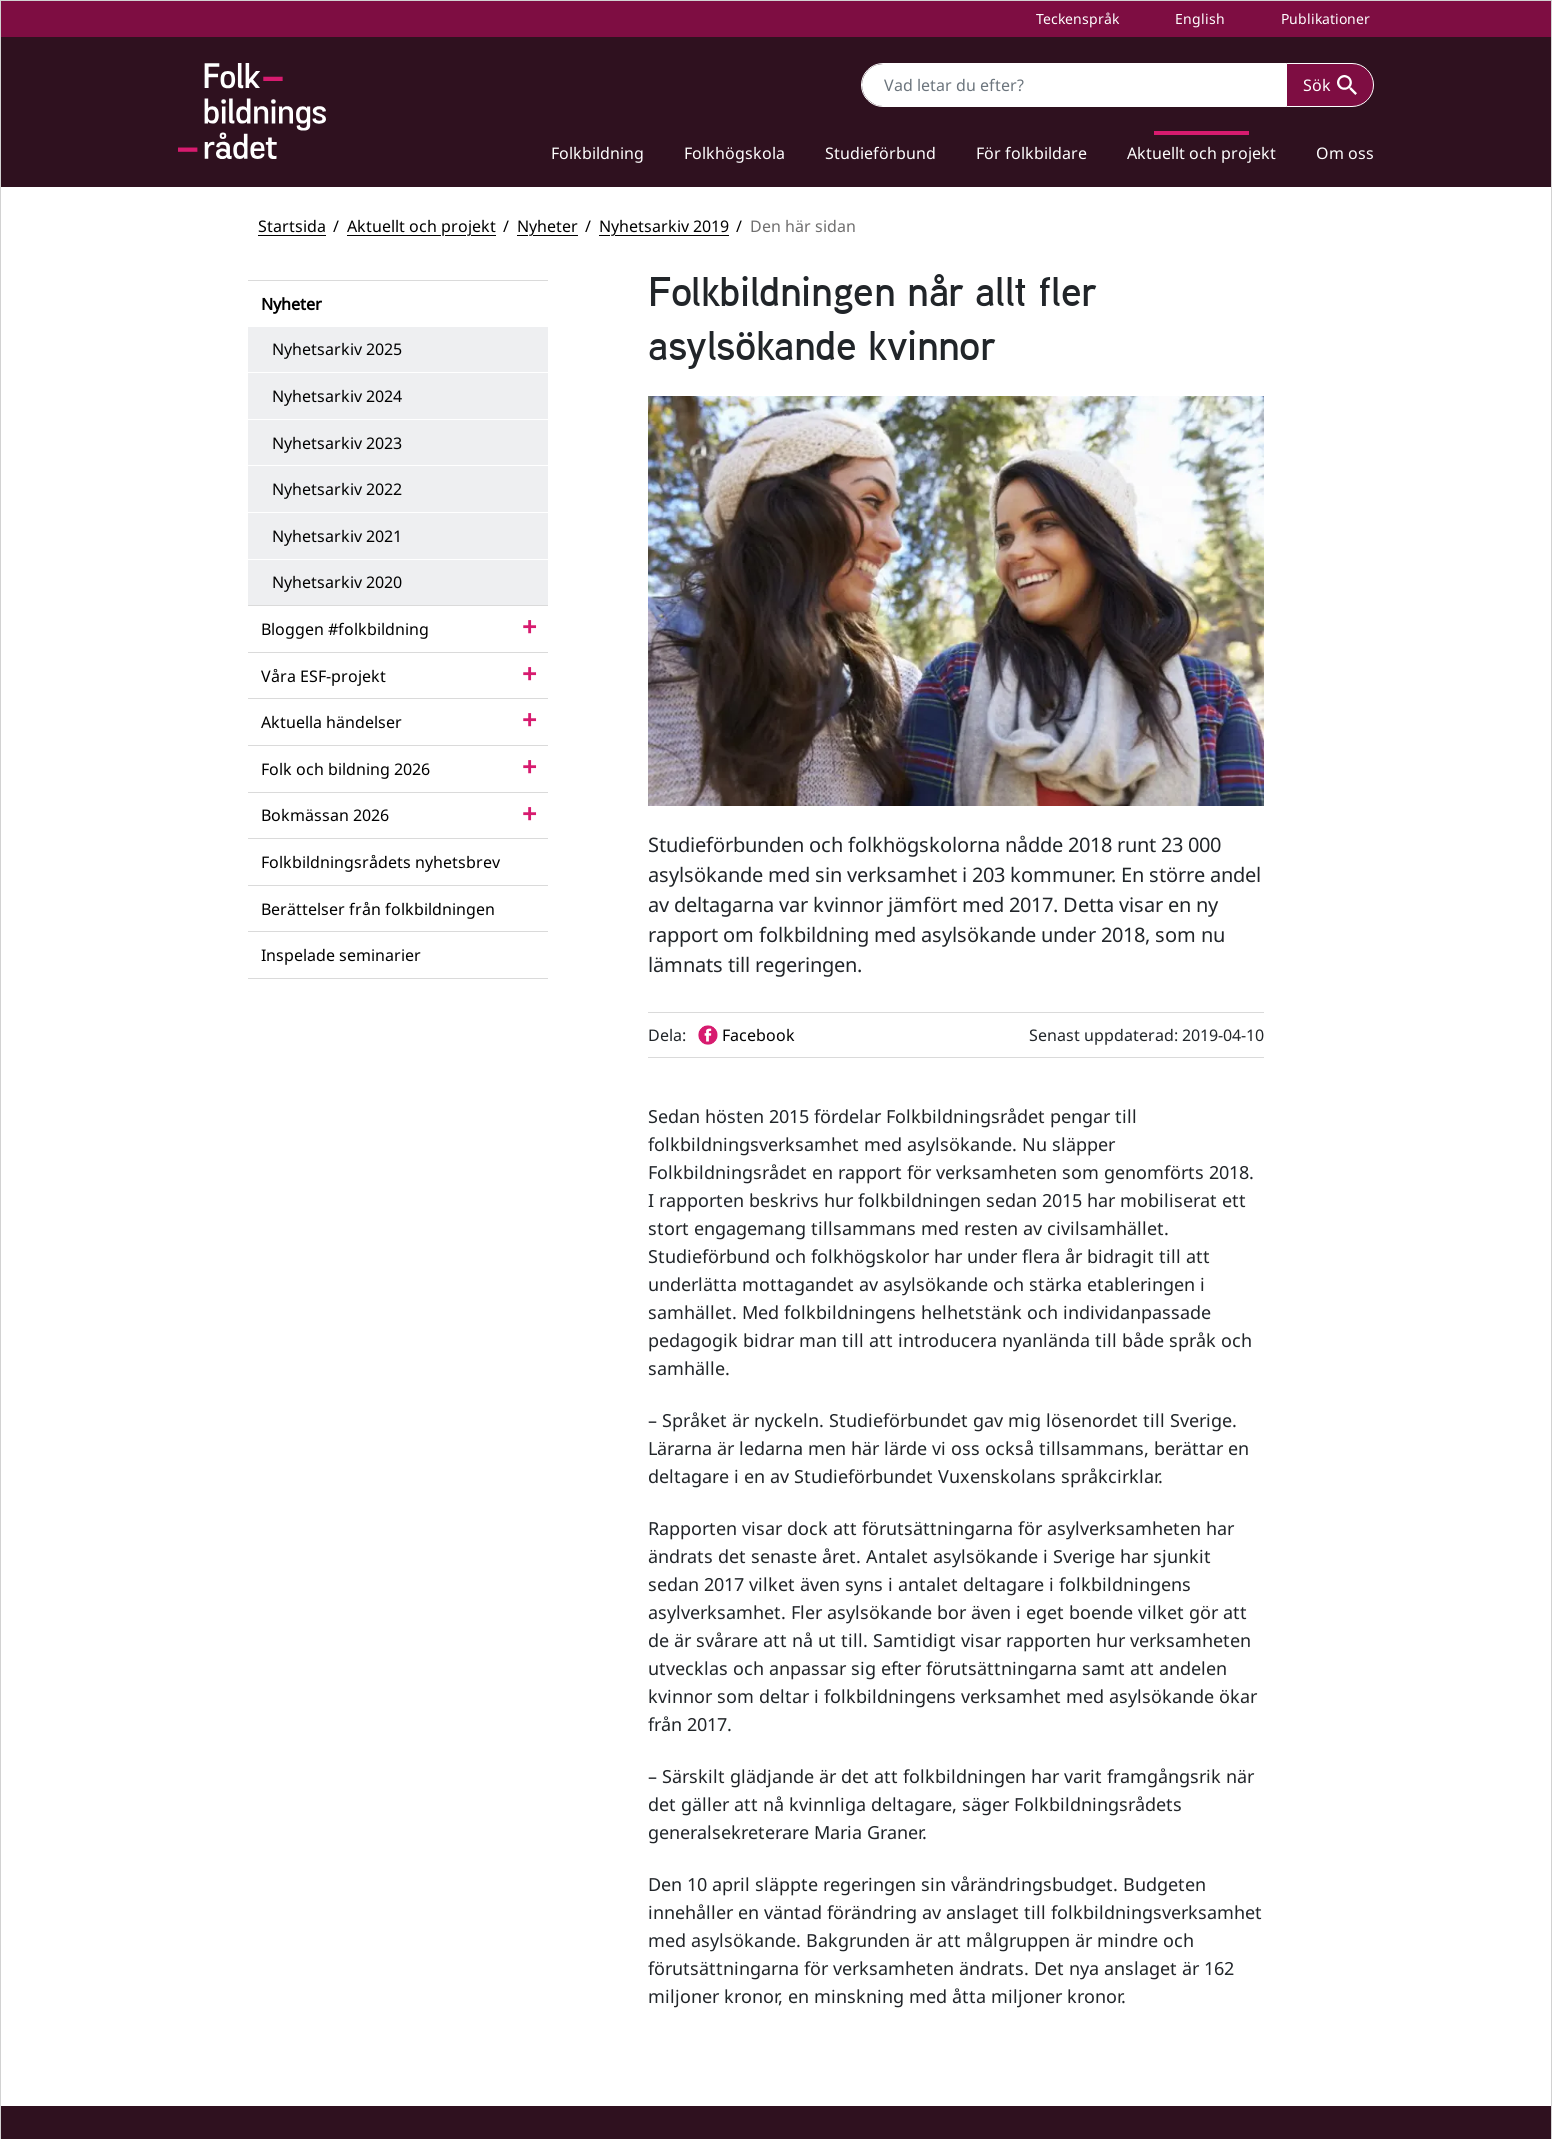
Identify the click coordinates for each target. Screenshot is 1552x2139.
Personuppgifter (1148, 2019)
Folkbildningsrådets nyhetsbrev (380, 862)
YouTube (861, 1881)
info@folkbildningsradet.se (624, 1931)
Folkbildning (597, 153)
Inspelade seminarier (341, 955)
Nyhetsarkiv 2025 (337, 349)
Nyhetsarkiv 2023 (337, 443)
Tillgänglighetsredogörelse (1184, 1985)
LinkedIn (862, 1928)
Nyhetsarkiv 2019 (664, 226)
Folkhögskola (734, 153)
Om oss (1345, 153)
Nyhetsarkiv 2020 (337, 582)
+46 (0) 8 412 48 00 (572, 1910)
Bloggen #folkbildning (345, 629)
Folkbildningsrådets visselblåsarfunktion (1229, 1896)
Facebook (864, 1834)
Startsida (292, 226)
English (1198, 18)
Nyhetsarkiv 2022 (337, 489)
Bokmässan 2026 (325, 815)
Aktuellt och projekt (1201, 153)
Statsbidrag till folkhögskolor (1189, 1829)
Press (1111, 2052)
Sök (1330, 85)
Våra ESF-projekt (323, 676)
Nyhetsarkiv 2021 (337, 536)
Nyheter (547, 226)
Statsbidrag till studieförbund (1193, 1862)
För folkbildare (1031, 153)
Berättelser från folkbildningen (378, 909)
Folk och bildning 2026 (345, 769)
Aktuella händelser (331, 722)
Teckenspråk (1075, 18)
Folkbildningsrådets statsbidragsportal (1223, 1930)
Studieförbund (880, 153)
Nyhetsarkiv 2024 (337, 396)
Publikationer (1323, 18)
